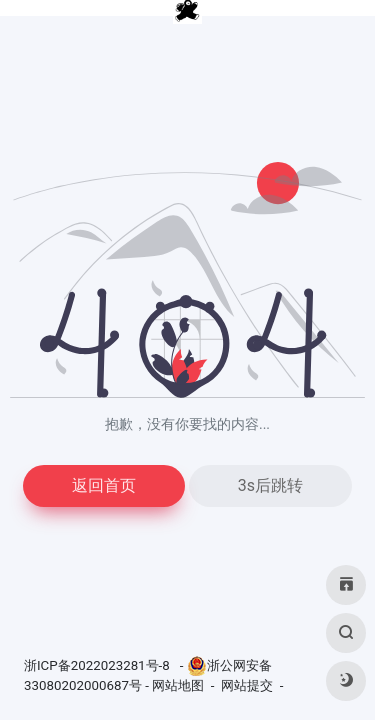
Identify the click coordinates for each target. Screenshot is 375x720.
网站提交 (247, 685)
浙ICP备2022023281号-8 (98, 665)
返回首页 (104, 485)
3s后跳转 (270, 485)
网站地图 (178, 685)
